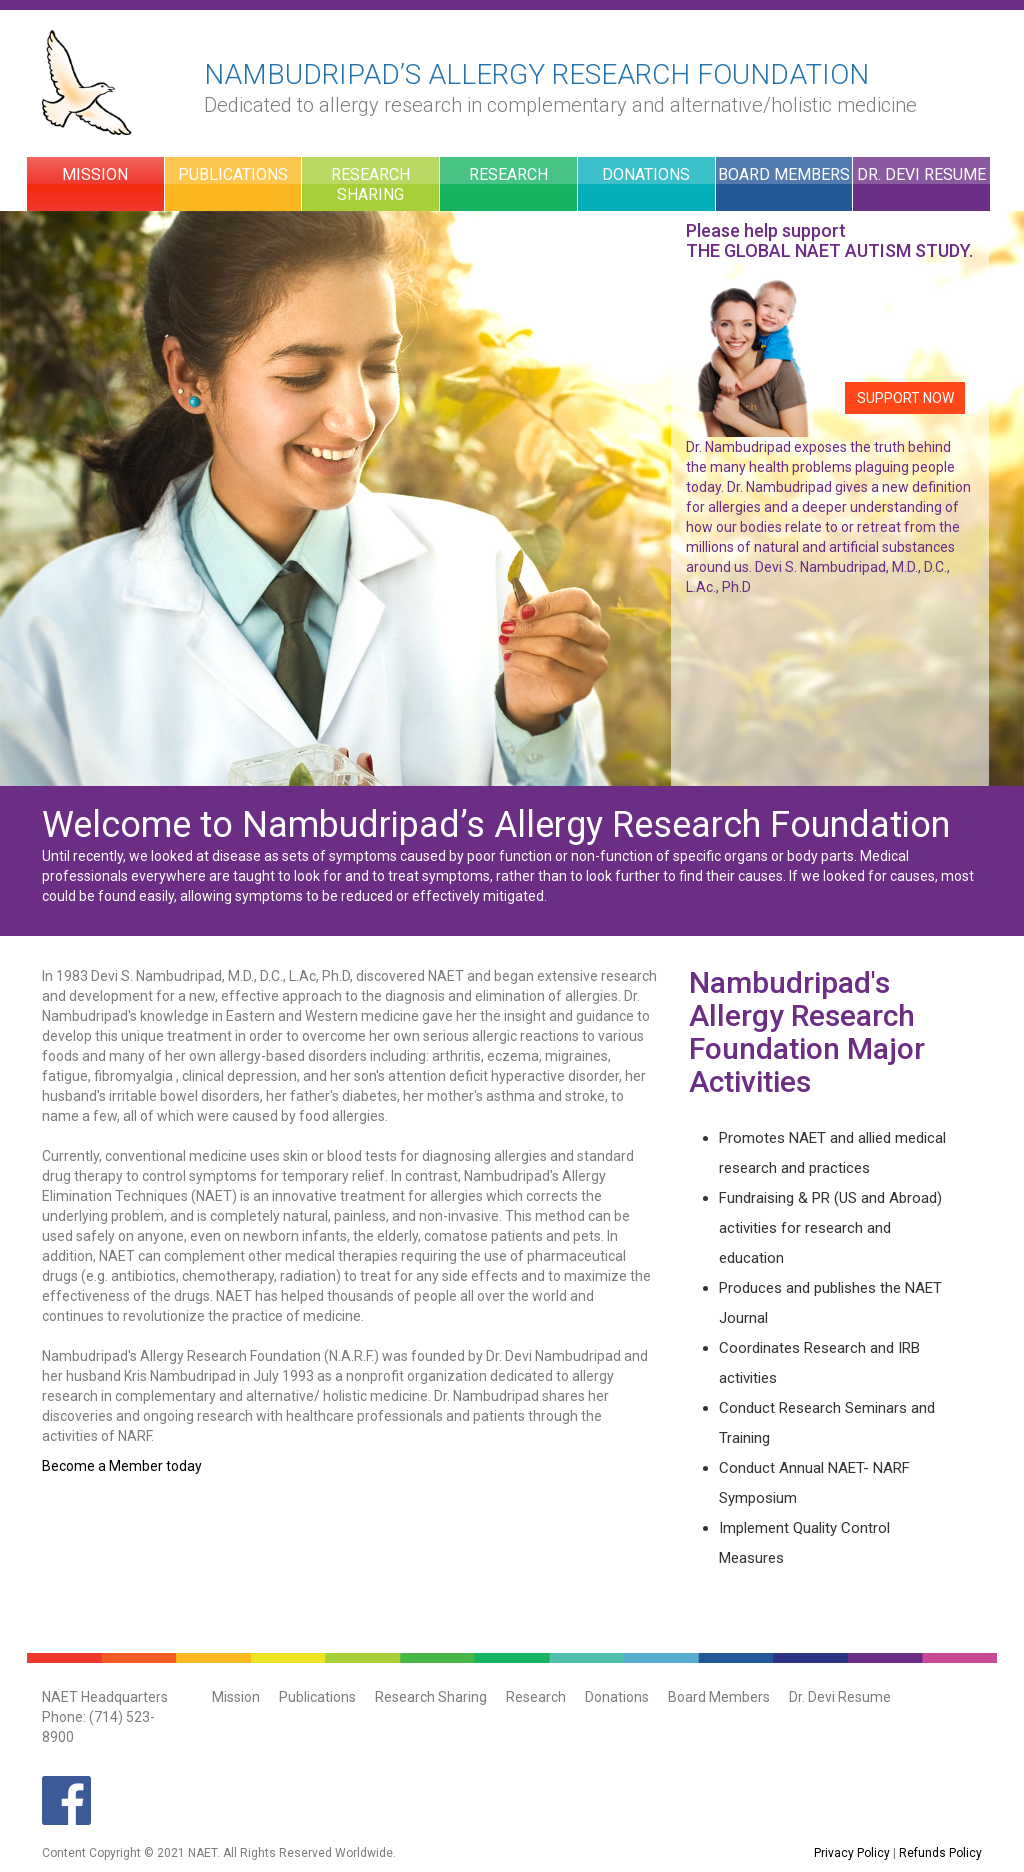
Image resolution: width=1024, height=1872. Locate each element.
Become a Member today (122, 1466)
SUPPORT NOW (905, 398)
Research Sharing (370, 184)
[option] (512, 498)
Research (508, 174)
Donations (646, 174)
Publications (233, 174)
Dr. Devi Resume (921, 174)
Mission (95, 174)
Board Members (784, 174)
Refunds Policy (940, 1853)
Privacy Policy (852, 1853)
